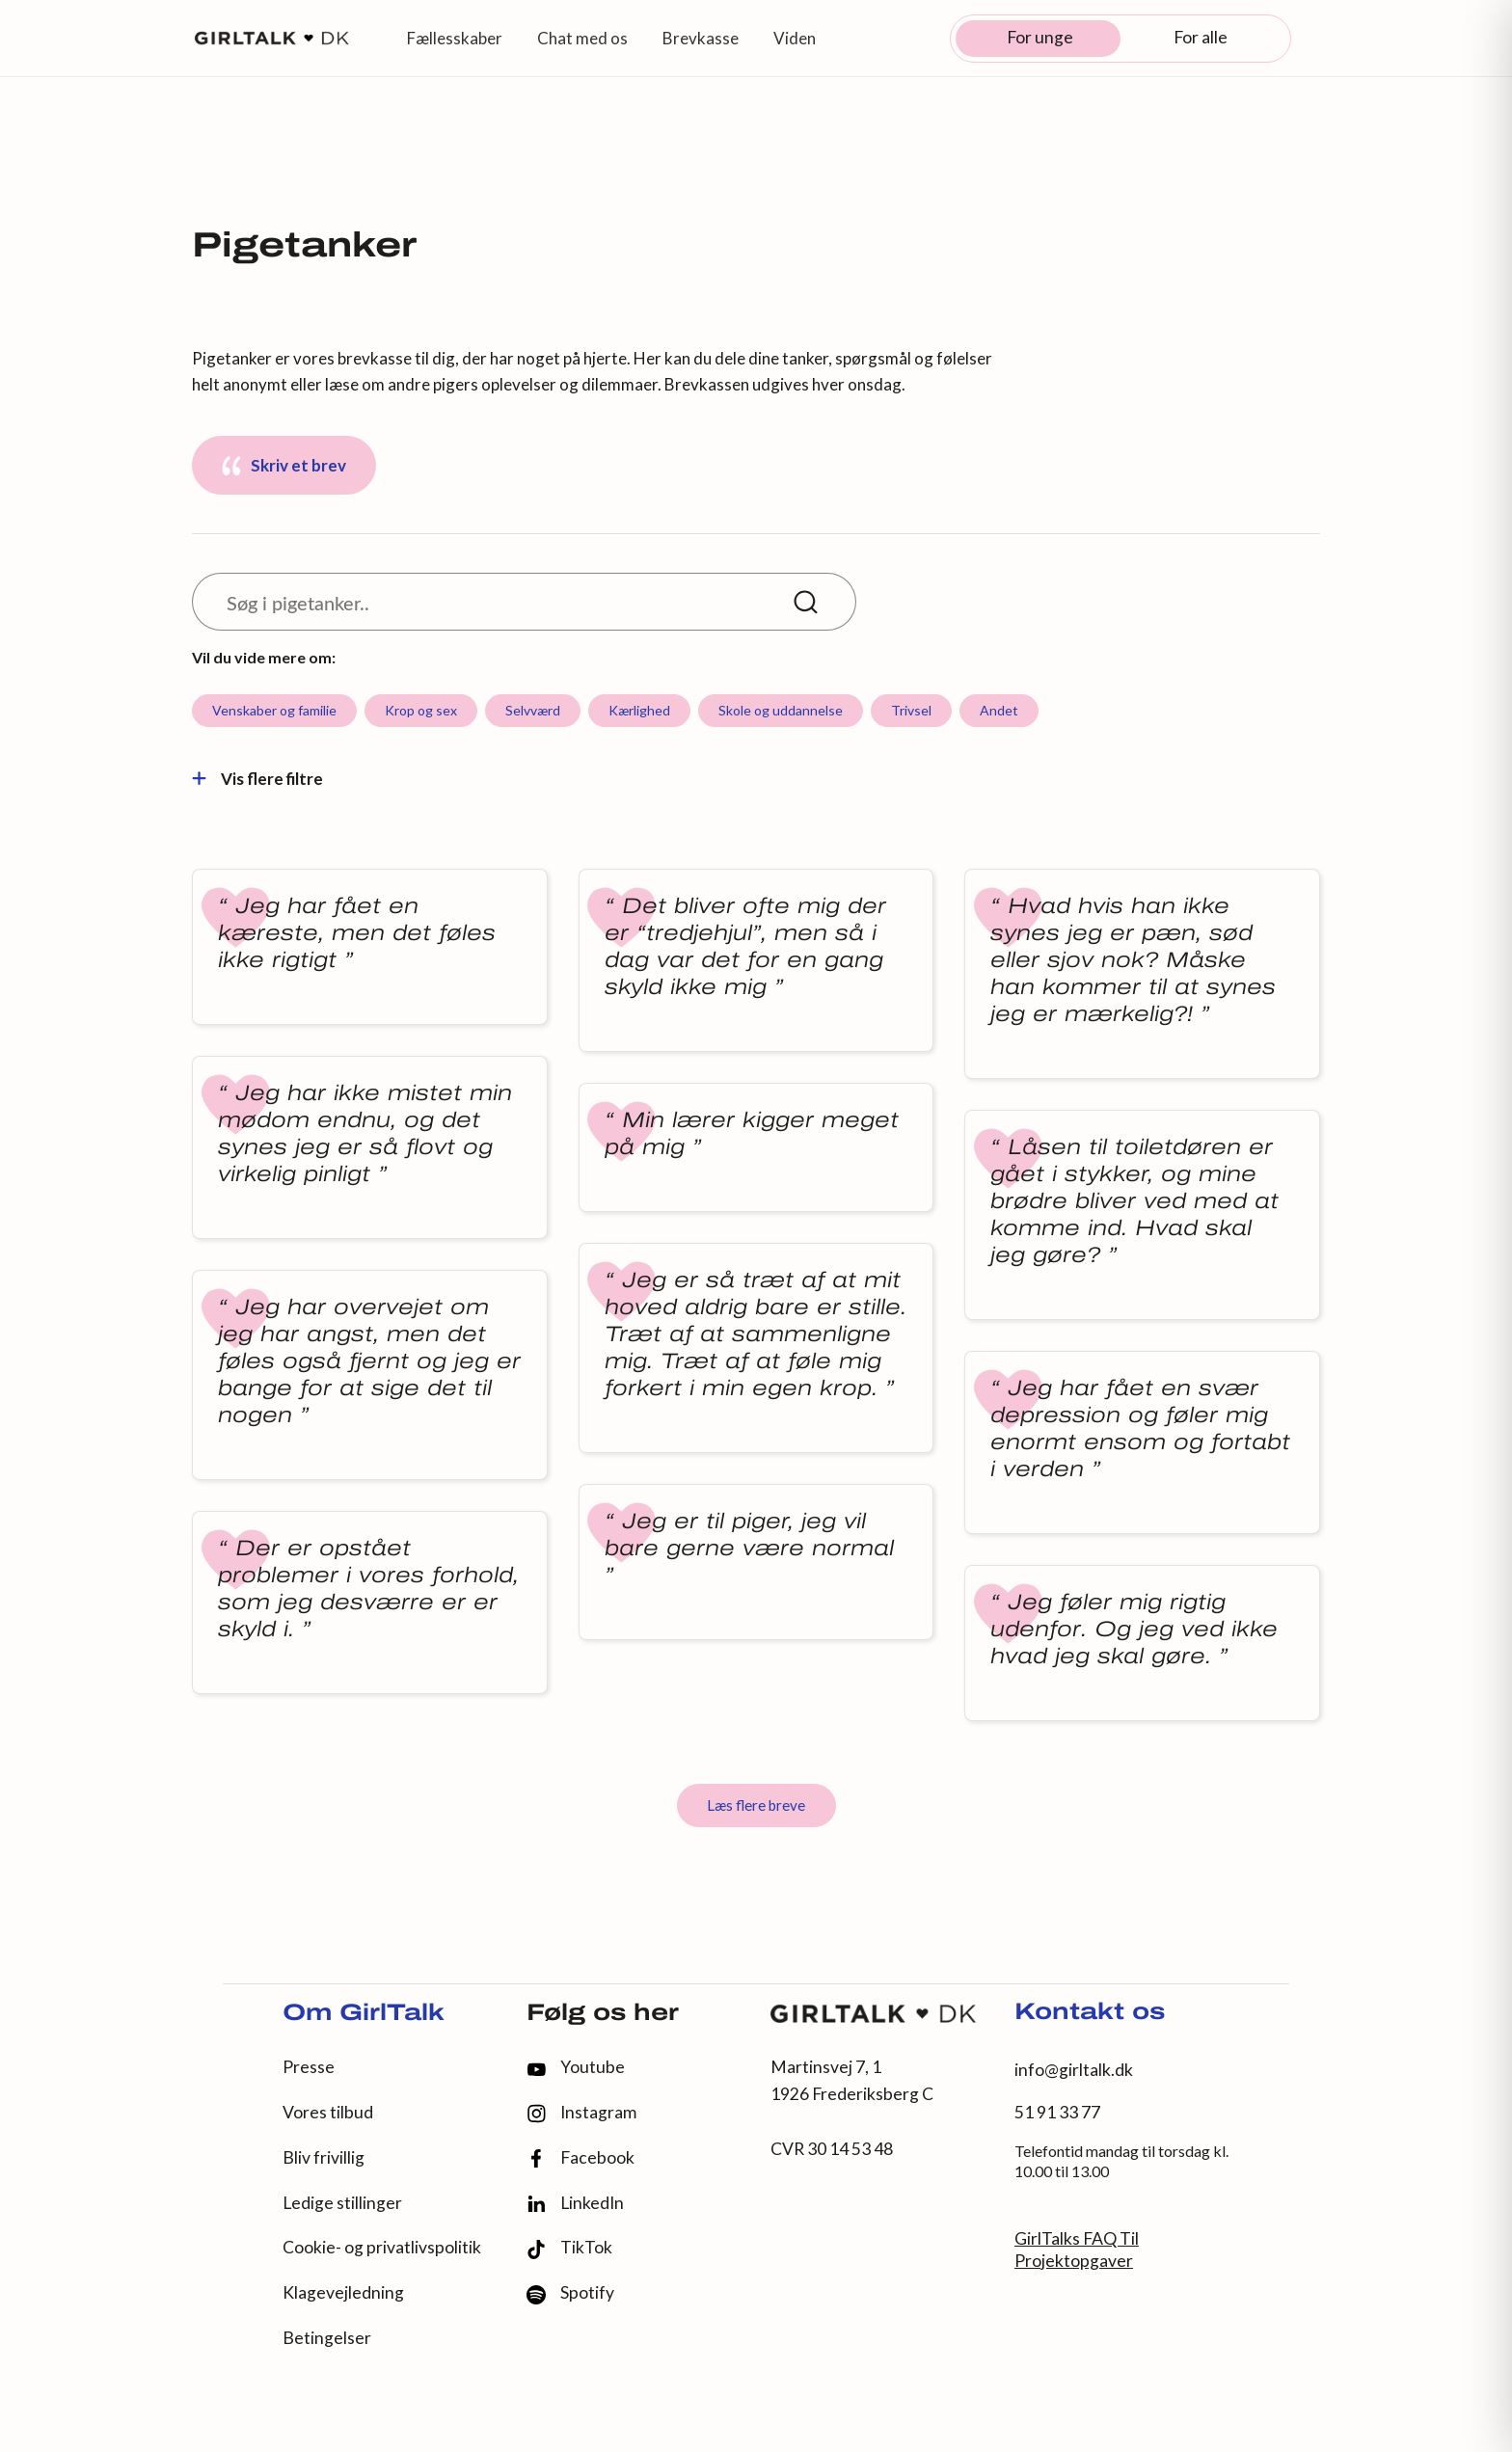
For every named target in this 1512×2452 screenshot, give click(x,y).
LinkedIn (575, 2203)
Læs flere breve (756, 1805)
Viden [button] (794, 38)
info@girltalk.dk (1073, 2070)
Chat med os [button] (582, 38)
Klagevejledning (343, 2292)
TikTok (569, 2248)
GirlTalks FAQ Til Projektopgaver (1076, 2249)
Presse (309, 2067)
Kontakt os (1089, 2013)
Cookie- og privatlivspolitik (382, 2247)
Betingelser (327, 2338)
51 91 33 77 (1057, 2112)
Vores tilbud (328, 2112)
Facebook (580, 2158)
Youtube (575, 2067)
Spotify (570, 2293)
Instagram (581, 2113)
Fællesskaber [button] (454, 38)
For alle (1201, 37)
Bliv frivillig (323, 2157)
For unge (1040, 37)
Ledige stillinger (342, 2203)
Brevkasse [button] (700, 38)
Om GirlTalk (364, 2014)
